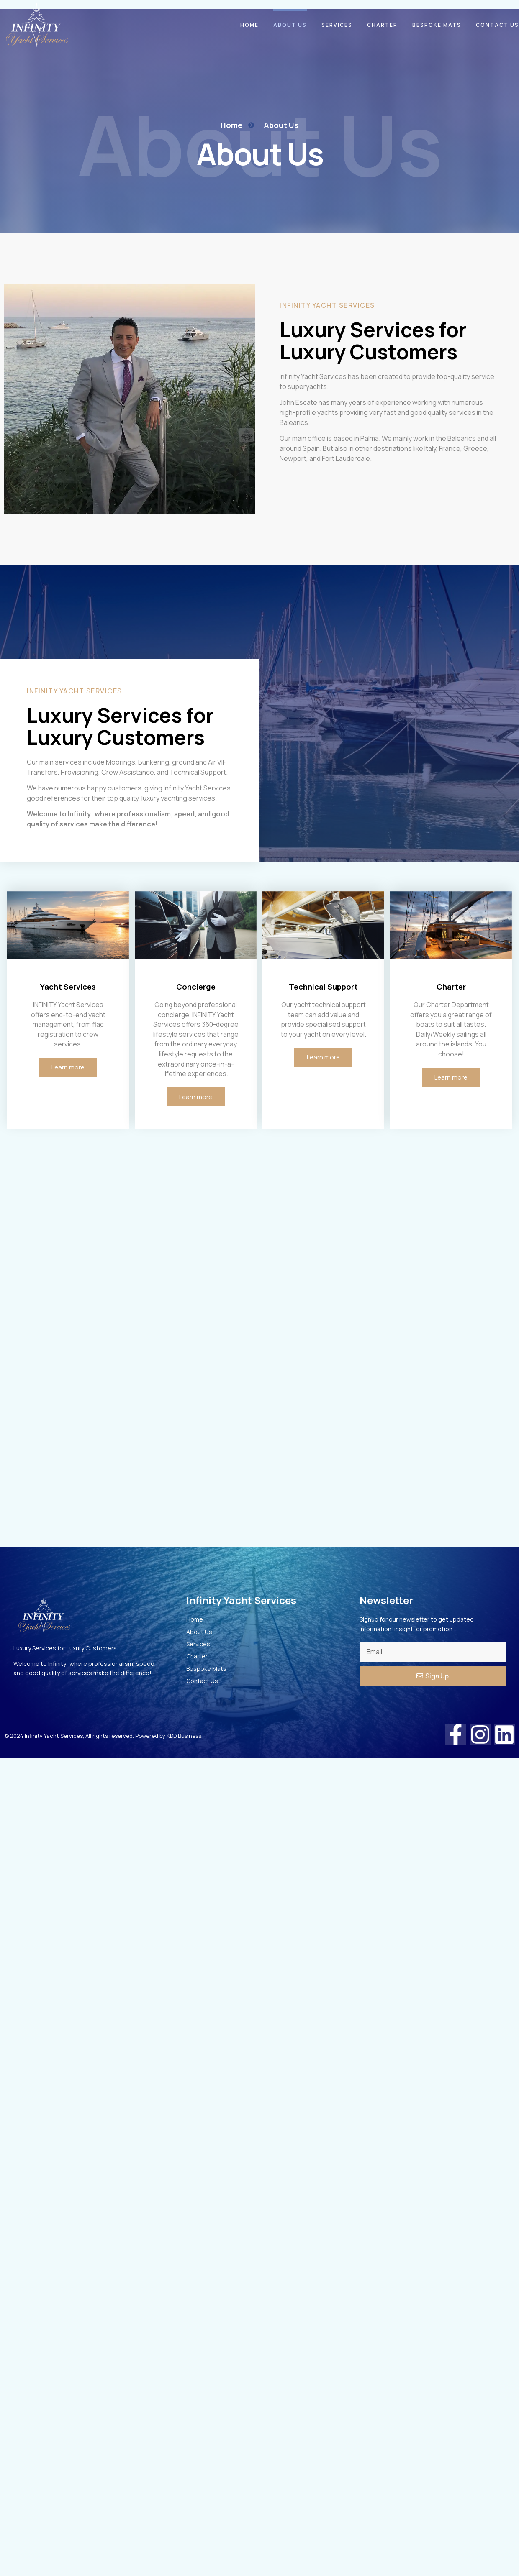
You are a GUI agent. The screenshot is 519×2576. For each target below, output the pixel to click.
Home (249, 24)
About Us (290, 24)
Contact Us (497, 24)
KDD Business (184, 1737)
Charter (382, 24)
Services (336, 24)
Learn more (68, 1068)
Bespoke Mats (436, 24)
